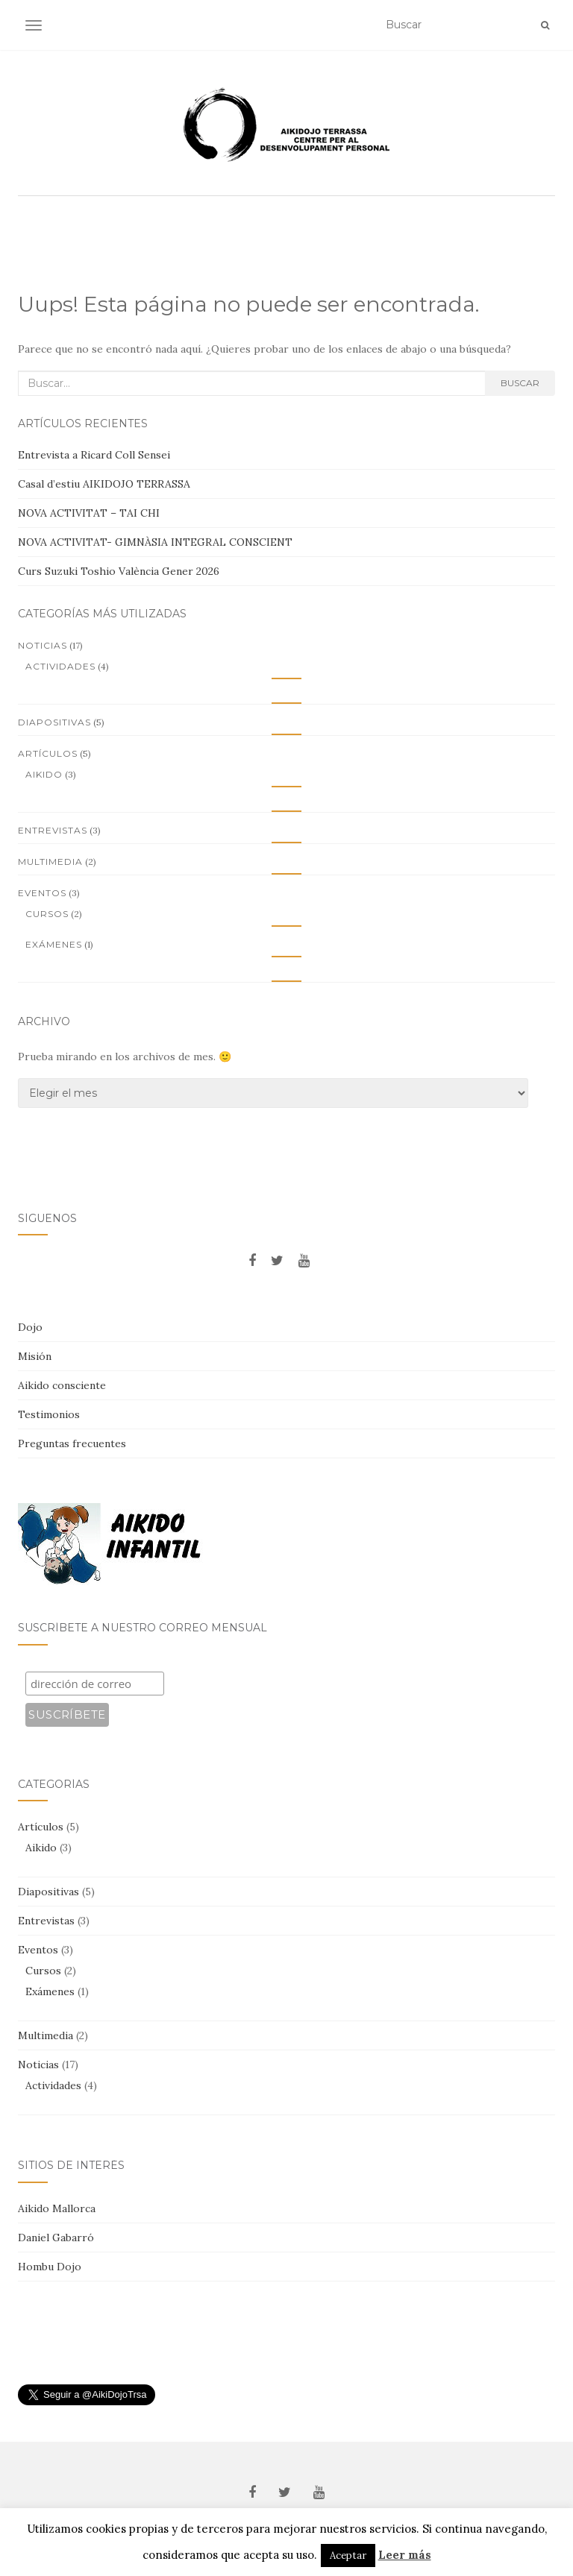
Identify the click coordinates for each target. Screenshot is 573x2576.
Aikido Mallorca (57, 2208)
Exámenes (53, 944)
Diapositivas (54, 722)
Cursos (47, 913)
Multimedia (50, 861)
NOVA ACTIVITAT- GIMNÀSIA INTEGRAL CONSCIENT (155, 542)
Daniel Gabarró (56, 2237)
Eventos (42, 892)
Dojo (30, 1327)
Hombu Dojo (49, 2266)
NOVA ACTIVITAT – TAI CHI (89, 513)
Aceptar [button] (348, 2555)
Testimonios (49, 1414)
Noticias (42, 645)
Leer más (404, 2555)
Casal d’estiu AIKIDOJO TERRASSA (104, 484)
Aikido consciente (62, 1385)
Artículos (48, 753)
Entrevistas (52, 830)
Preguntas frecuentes (72, 1443)
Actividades (60, 666)
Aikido (44, 774)
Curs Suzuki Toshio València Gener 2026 (118, 571)
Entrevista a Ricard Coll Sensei (94, 455)
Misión (34, 1356)
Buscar (520, 382)
